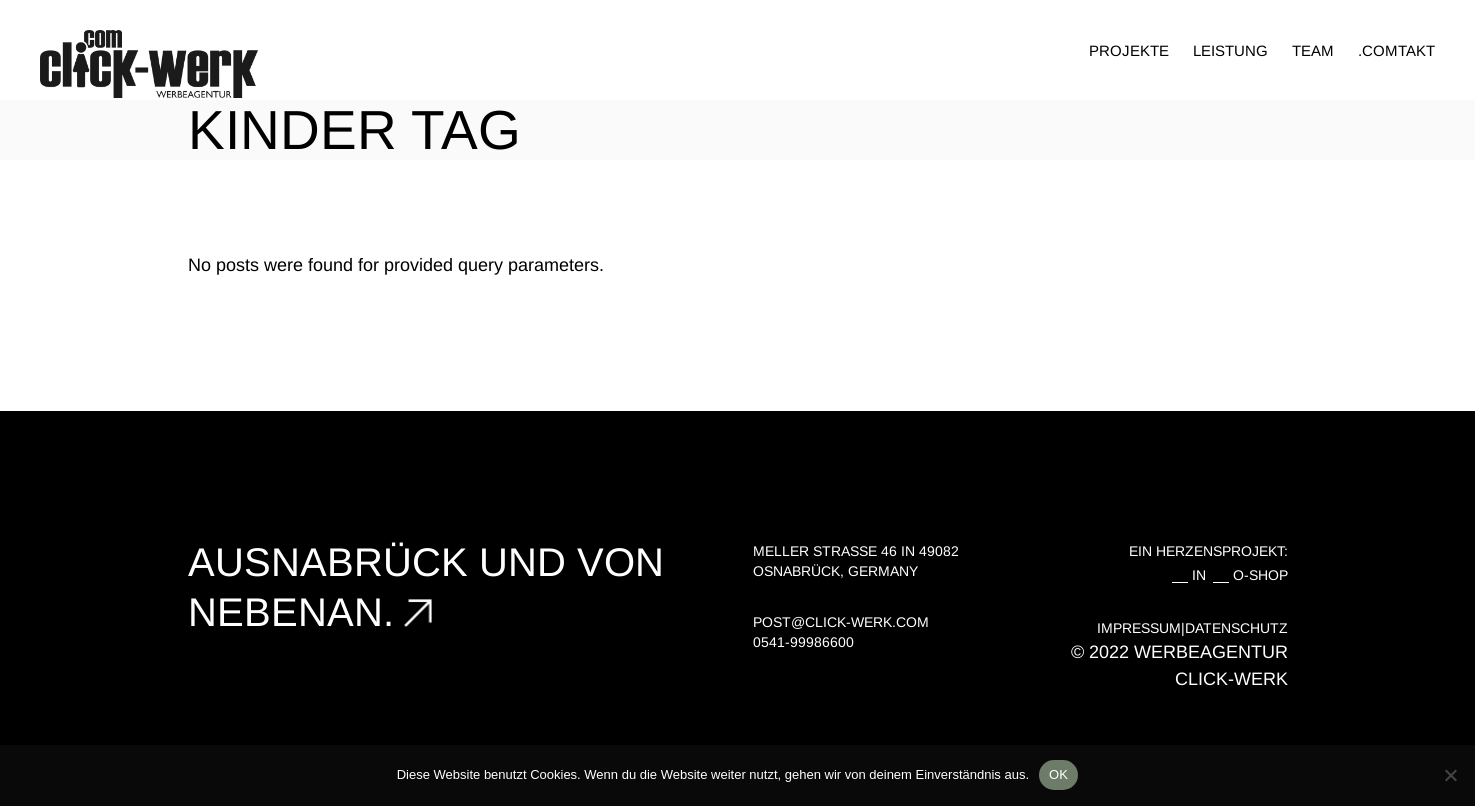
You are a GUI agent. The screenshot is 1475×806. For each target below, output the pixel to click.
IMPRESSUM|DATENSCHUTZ (1192, 628)
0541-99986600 (803, 642)
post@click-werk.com (841, 622)
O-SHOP (1260, 575)
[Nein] (1450, 775)
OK (1058, 774)
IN (1203, 575)
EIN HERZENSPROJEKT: (1208, 551)
